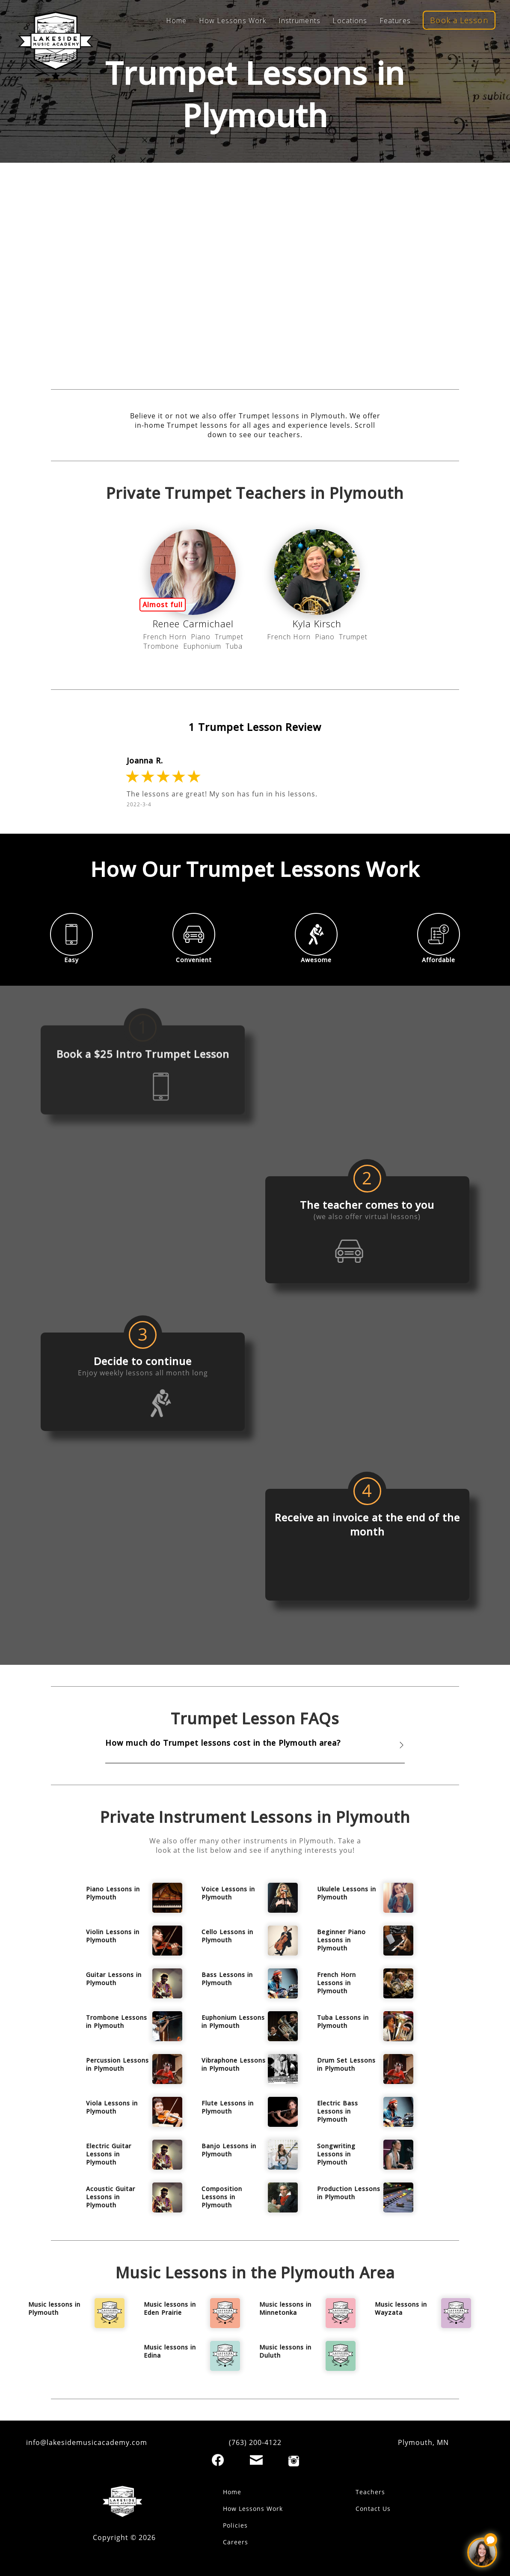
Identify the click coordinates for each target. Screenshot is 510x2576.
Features (395, 20)
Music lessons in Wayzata (401, 2308)
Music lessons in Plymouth (54, 2308)
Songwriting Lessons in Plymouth (336, 2154)
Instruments (299, 20)
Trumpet (229, 636)
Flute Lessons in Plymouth (228, 2107)
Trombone (161, 646)
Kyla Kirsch (317, 623)
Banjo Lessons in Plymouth (229, 2150)
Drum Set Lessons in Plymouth (346, 2064)
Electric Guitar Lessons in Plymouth (108, 2154)
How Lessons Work (233, 20)
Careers (235, 2542)
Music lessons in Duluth (285, 2351)
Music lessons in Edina (170, 2351)
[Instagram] (293, 2461)
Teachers (370, 2492)
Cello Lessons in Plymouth (227, 1936)
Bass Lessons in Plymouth (227, 1979)
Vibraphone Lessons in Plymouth (234, 2064)
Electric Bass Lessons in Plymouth (337, 2111)
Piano (201, 636)
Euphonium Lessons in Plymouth (233, 2021)
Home (176, 20)
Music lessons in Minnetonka (285, 2308)
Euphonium (202, 646)
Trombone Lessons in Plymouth (116, 2021)
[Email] (256, 2460)
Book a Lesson (459, 20)
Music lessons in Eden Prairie (170, 2308)
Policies (235, 2525)
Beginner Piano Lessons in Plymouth (341, 1940)
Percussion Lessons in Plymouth (117, 2064)
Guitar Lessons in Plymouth (114, 1979)
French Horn (165, 636)
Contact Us (373, 2508)
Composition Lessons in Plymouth (222, 2197)
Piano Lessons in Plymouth (113, 1893)
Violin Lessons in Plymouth (112, 1936)
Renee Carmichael (193, 623)
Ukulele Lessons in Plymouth (346, 1893)
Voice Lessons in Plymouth (228, 1893)
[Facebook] (217, 2460)
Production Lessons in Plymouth (348, 2193)
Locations (349, 20)
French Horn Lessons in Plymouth (336, 1983)
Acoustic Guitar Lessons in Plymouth (110, 2197)
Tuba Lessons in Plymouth (343, 2021)
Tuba (234, 646)
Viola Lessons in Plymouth (112, 2107)
